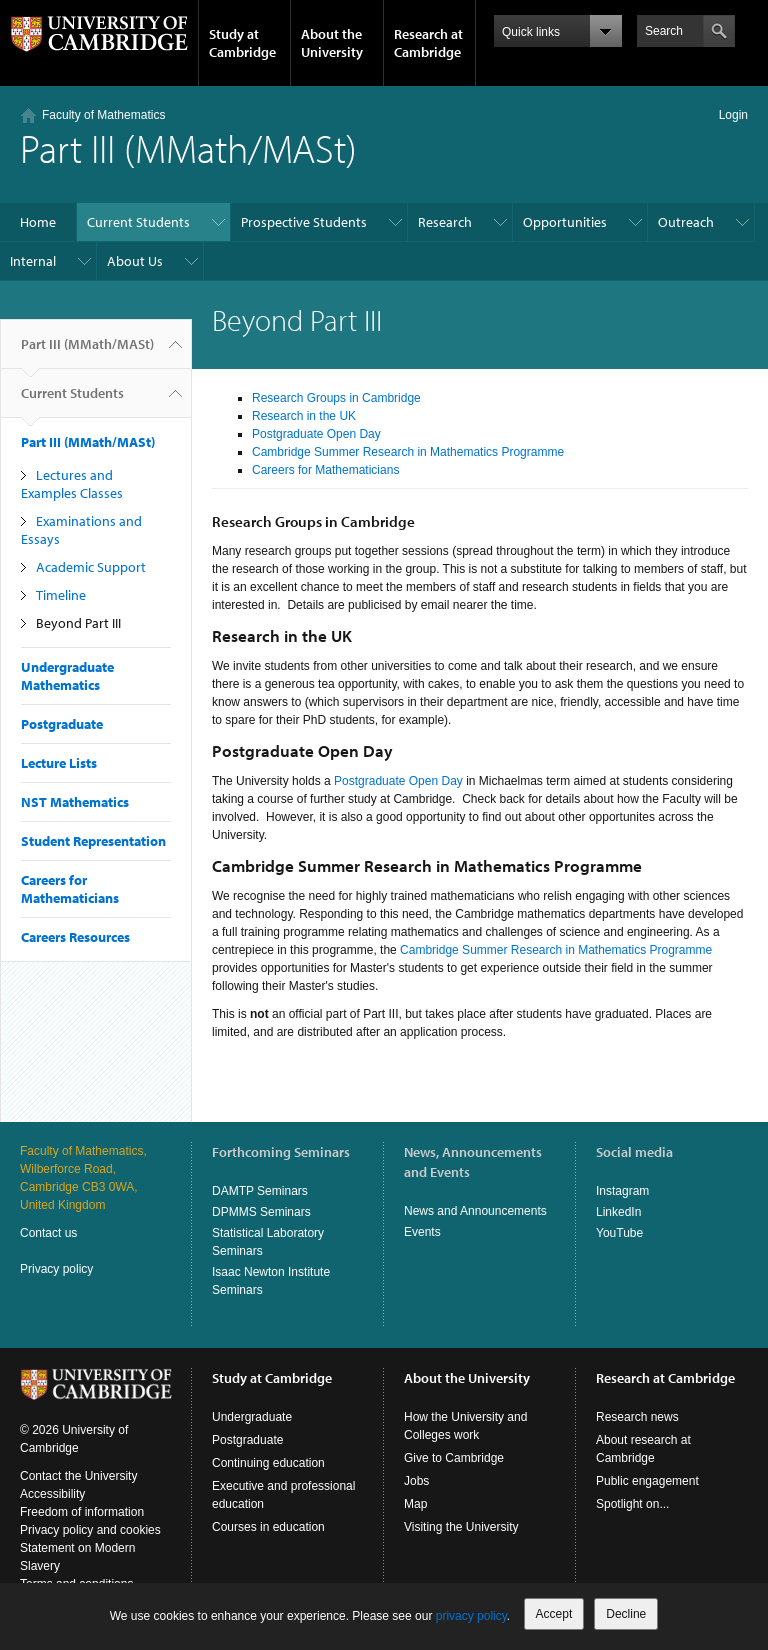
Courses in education (268, 1527)
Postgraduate (62, 724)
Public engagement (647, 1481)
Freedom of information (82, 1512)
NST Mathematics (75, 802)
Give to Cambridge (454, 1458)
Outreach (686, 222)
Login (733, 115)
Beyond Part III (78, 623)
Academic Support (91, 567)
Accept (554, 1614)
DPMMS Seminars (261, 1212)
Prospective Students (304, 222)
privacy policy (471, 1616)
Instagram (622, 1191)
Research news (637, 1417)
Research (445, 222)
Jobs (416, 1481)
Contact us (48, 1233)
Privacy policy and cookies (90, 1530)
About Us (135, 261)
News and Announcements (475, 1211)
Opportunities (565, 222)
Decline (626, 1614)
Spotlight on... (632, 1504)
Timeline (61, 595)
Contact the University (78, 1476)
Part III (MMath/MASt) (87, 352)
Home (38, 222)
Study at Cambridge (242, 43)
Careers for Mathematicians (70, 889)
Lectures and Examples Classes (72, 484)
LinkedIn (618, 1212)
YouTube (619, 1233)
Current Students (138, 222)
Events (422, 1232)
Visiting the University (461, 1527)
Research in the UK (304, 416)
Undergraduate (252, 1417)
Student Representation (93, 841)
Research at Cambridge (428, 43)
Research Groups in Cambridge (336, 398)
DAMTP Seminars (260, 1191)
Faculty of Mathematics (103, 115)
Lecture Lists (59, 763)
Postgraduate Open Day (316, 434)
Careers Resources (75, 937)
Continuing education (268, 1463)
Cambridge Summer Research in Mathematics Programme (408, 452)
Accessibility (52, 1494)
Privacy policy (56, 1269)
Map (415, 1504)
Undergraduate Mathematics (67, 676)
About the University (332, 43)
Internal (33, 261)
